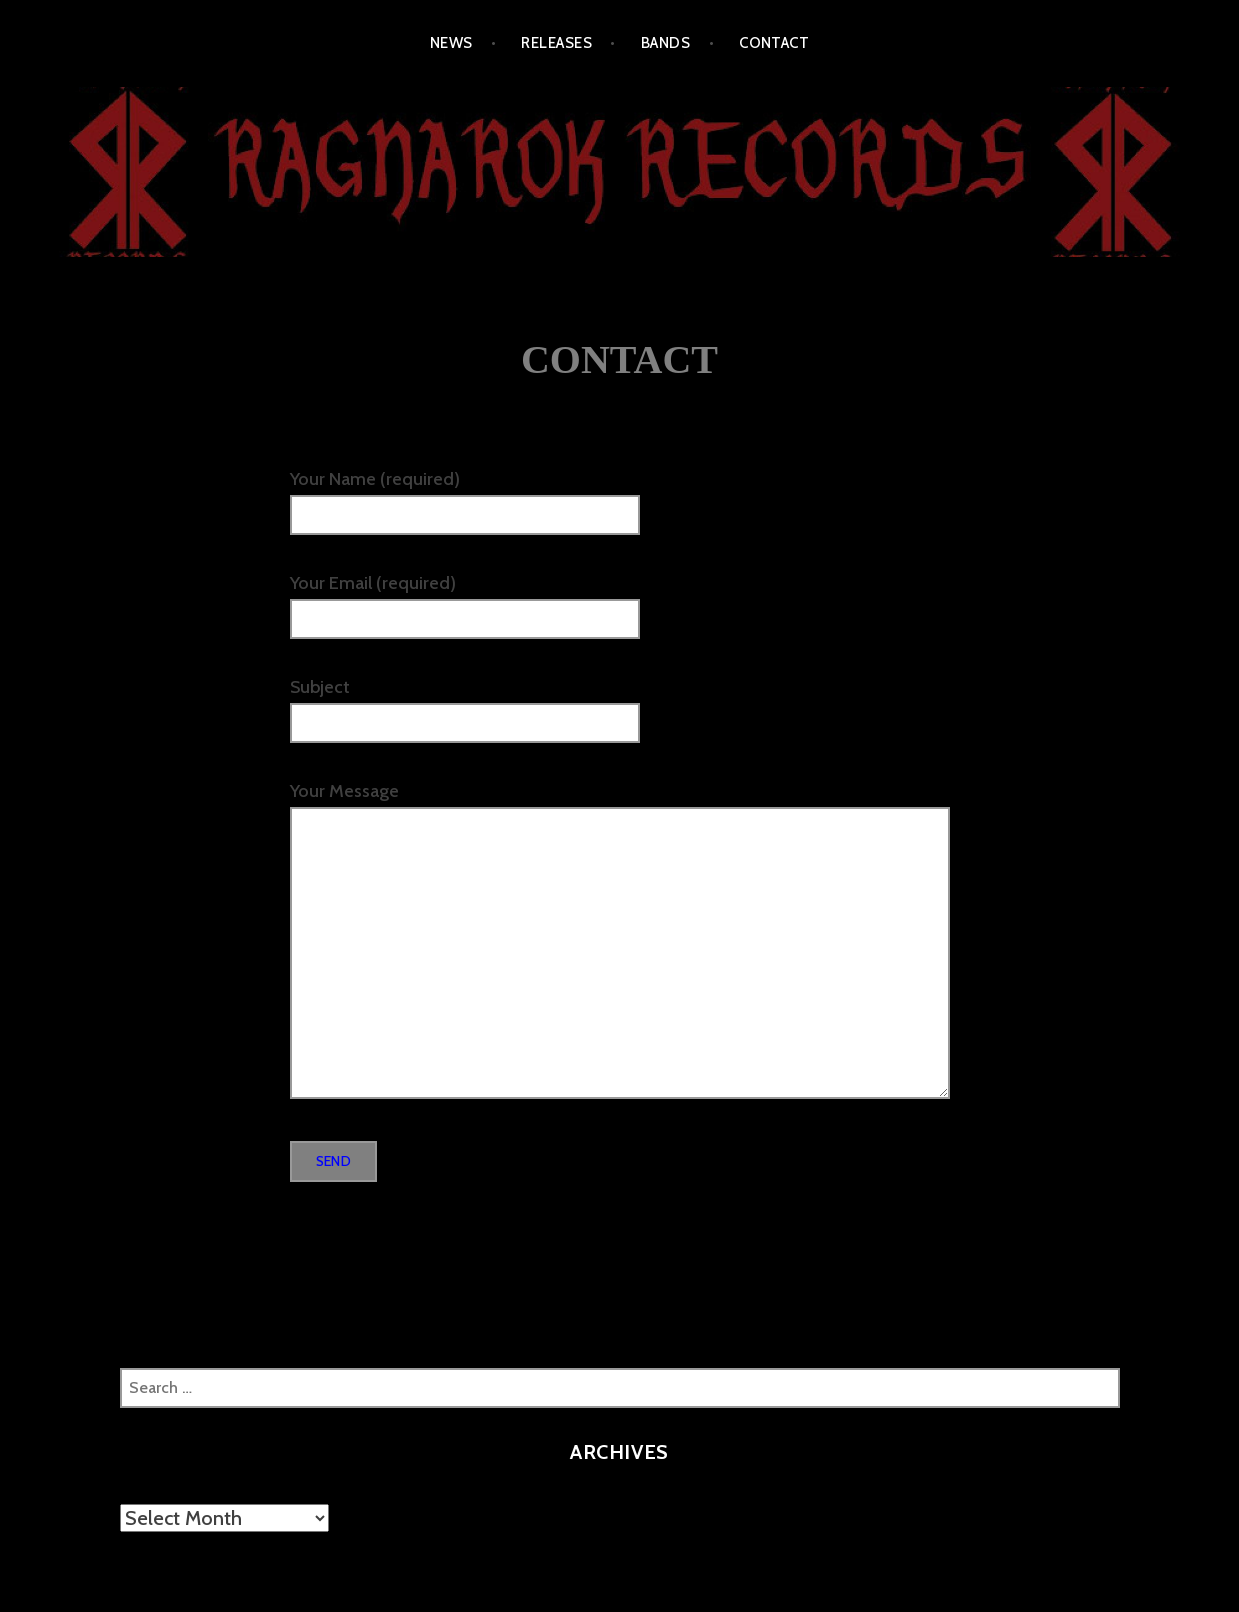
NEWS (451, 43)
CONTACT (774, 43)
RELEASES (556, 43)
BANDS (665, 43)
